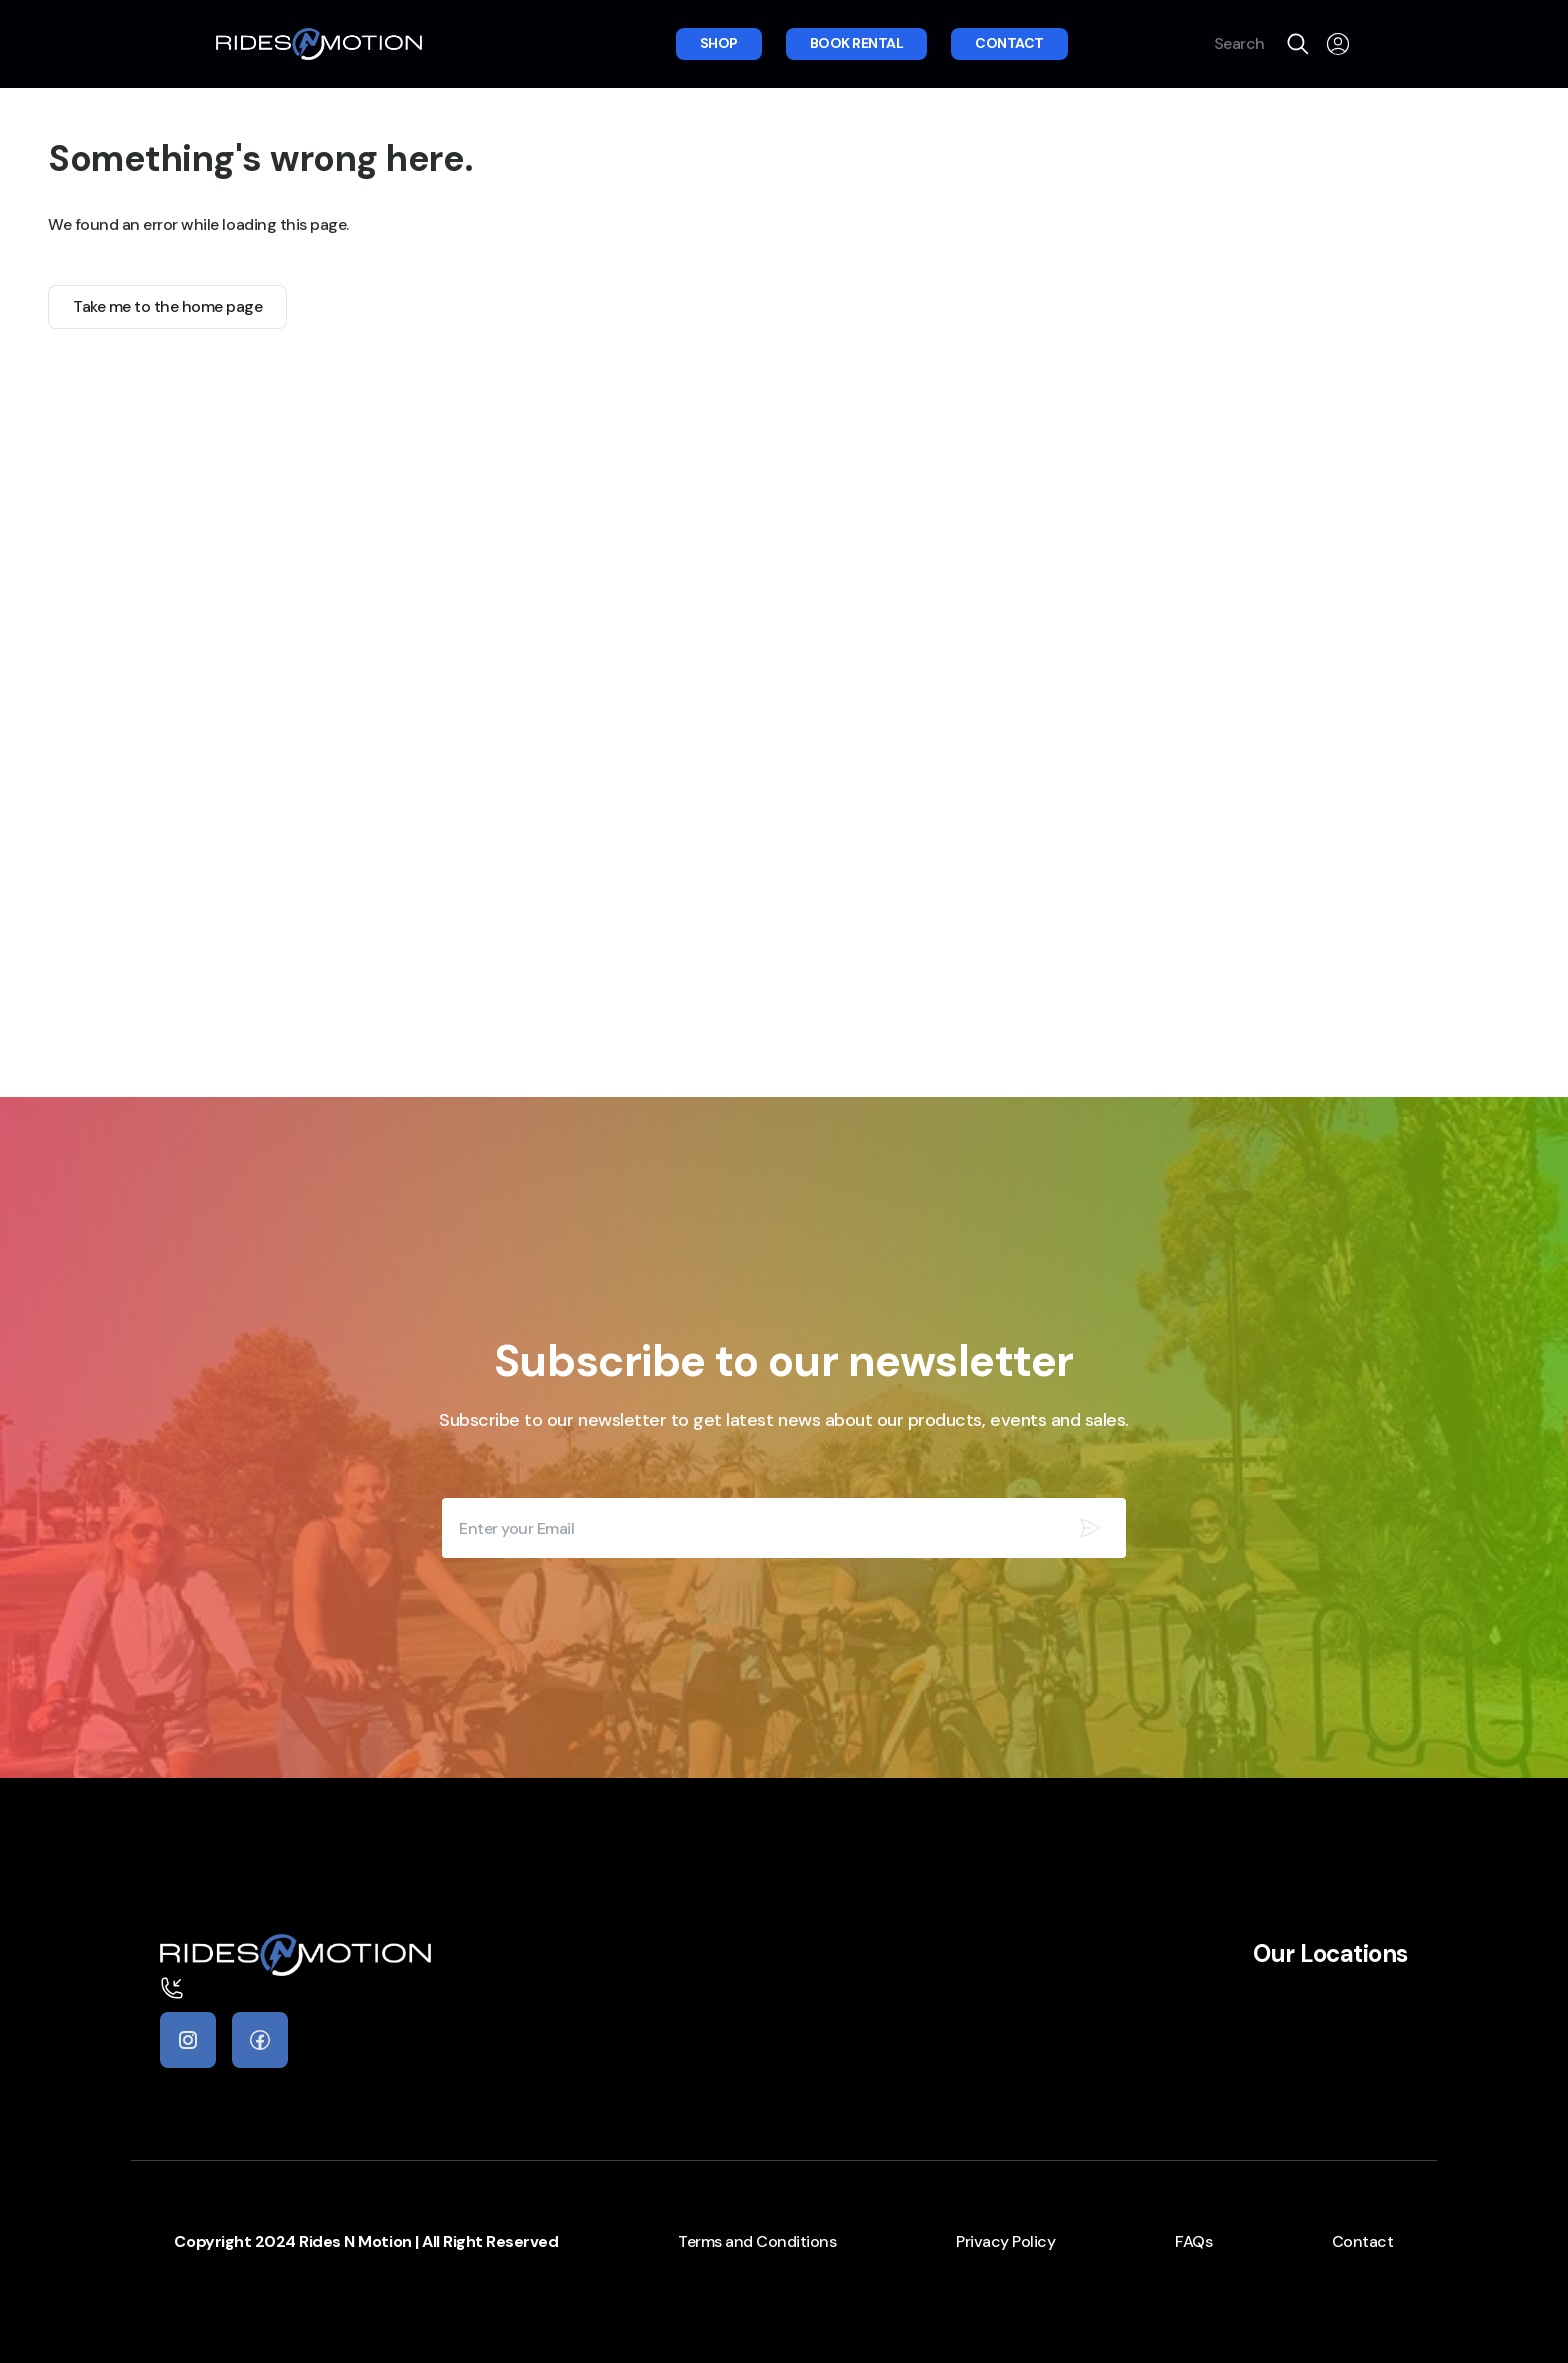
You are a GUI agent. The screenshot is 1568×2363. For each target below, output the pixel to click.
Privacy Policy (1005, 2241)
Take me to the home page (167, 306)
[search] (1298, 44)
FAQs (1193, 2241)
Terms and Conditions (757, 2241)
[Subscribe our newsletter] (1090, 1528)
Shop (719, 43)
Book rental (857, 43)
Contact (1009, 43)
